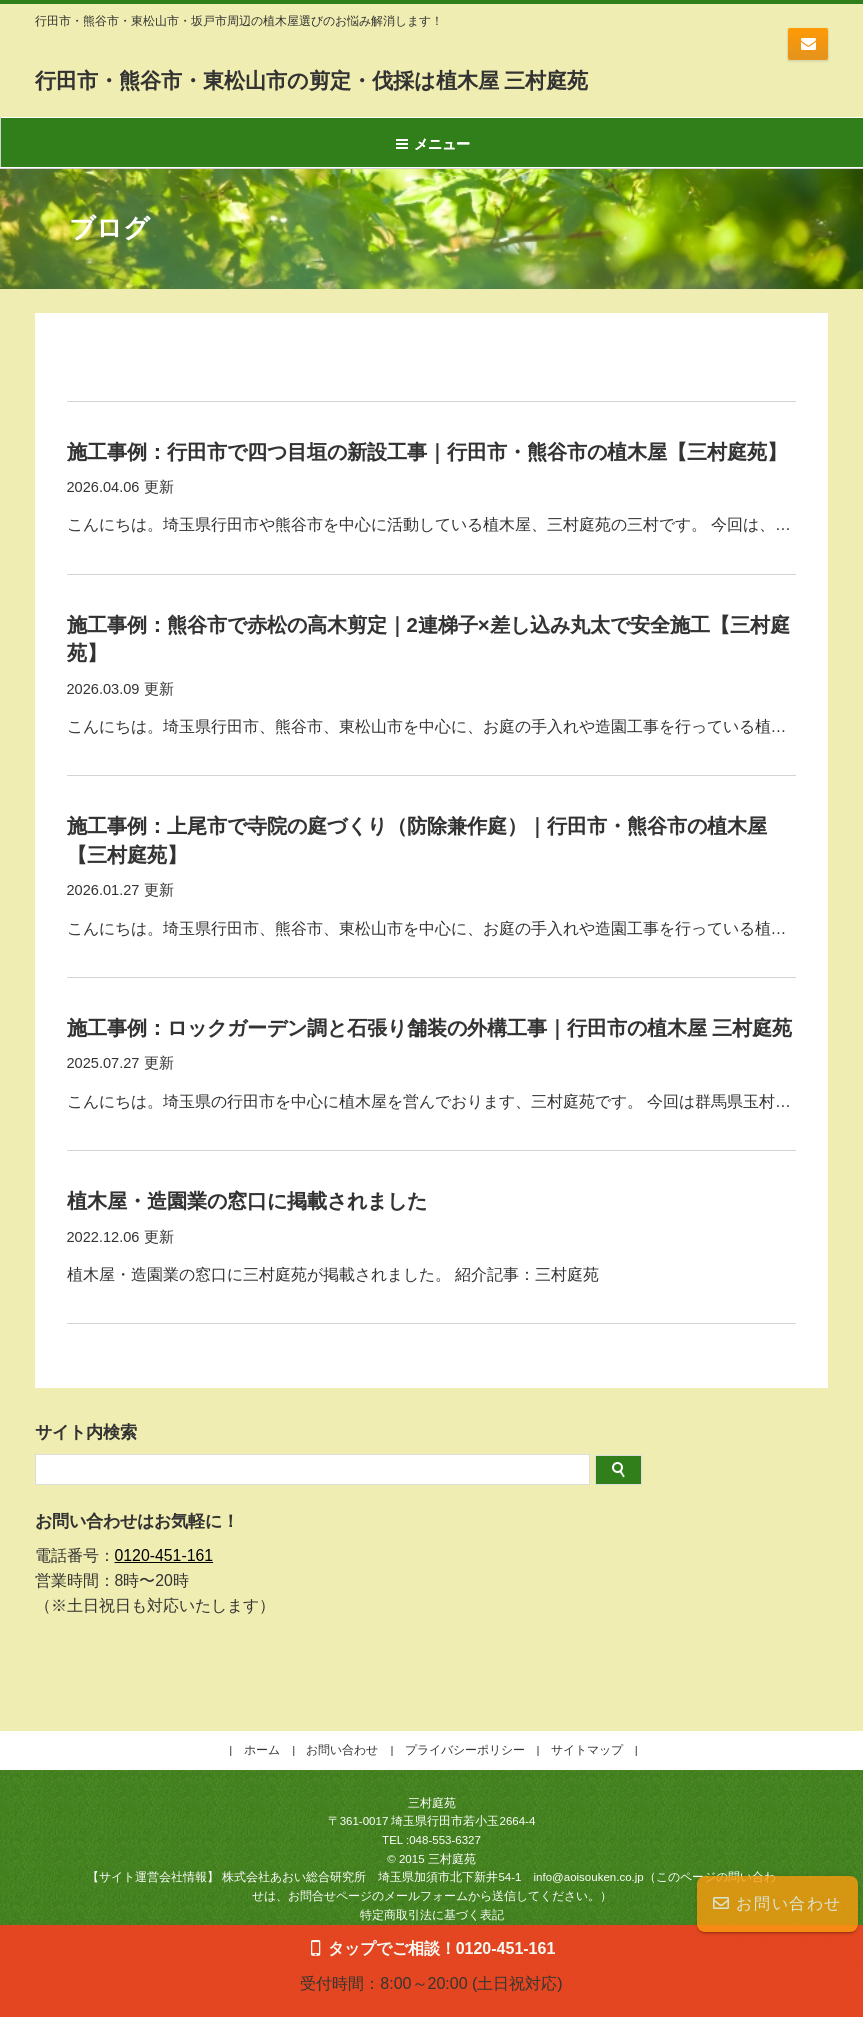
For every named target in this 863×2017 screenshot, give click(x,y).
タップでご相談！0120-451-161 (442, 1947)
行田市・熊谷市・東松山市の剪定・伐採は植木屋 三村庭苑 (390, 79)
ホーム (262, 1728)
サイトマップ (587, 1728)
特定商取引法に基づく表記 (432, 1893)
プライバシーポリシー (465, 1728)
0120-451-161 (164, 1533)
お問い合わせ (777, 1903)
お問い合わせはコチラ (808, 44)
